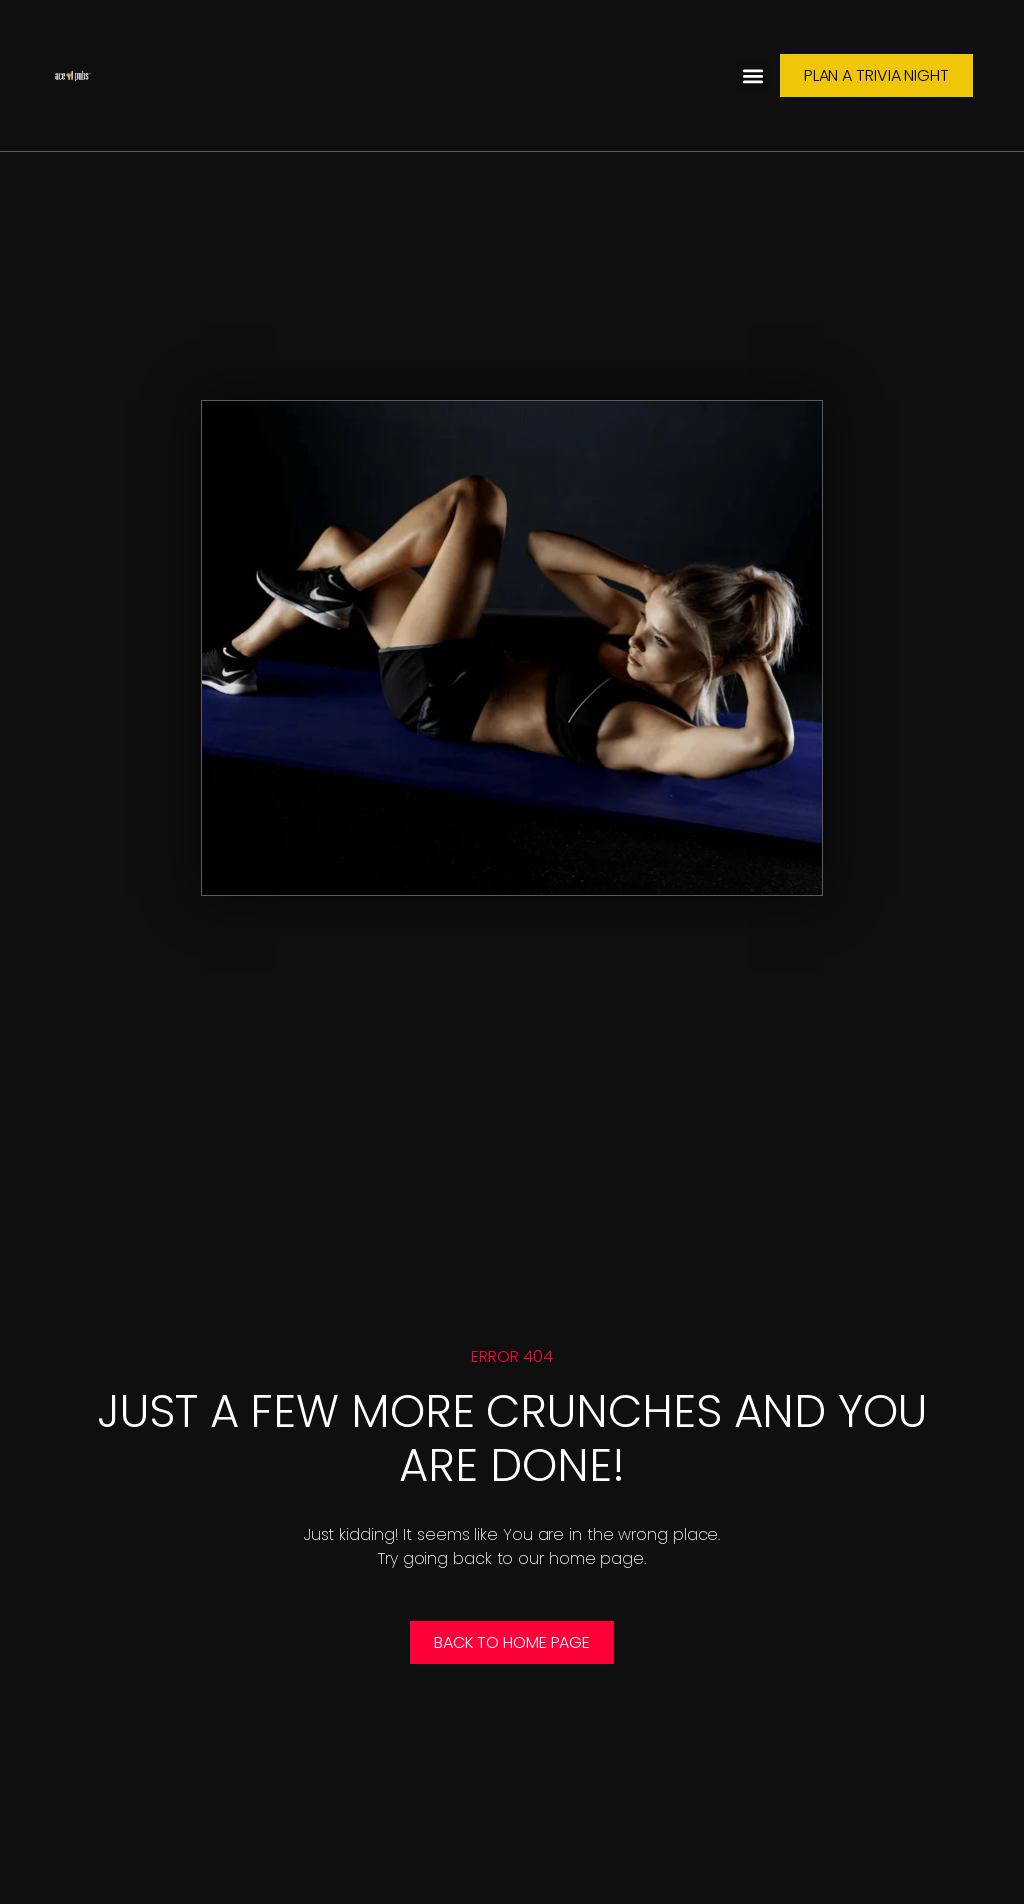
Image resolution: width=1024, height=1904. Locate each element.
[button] (753, 75)
